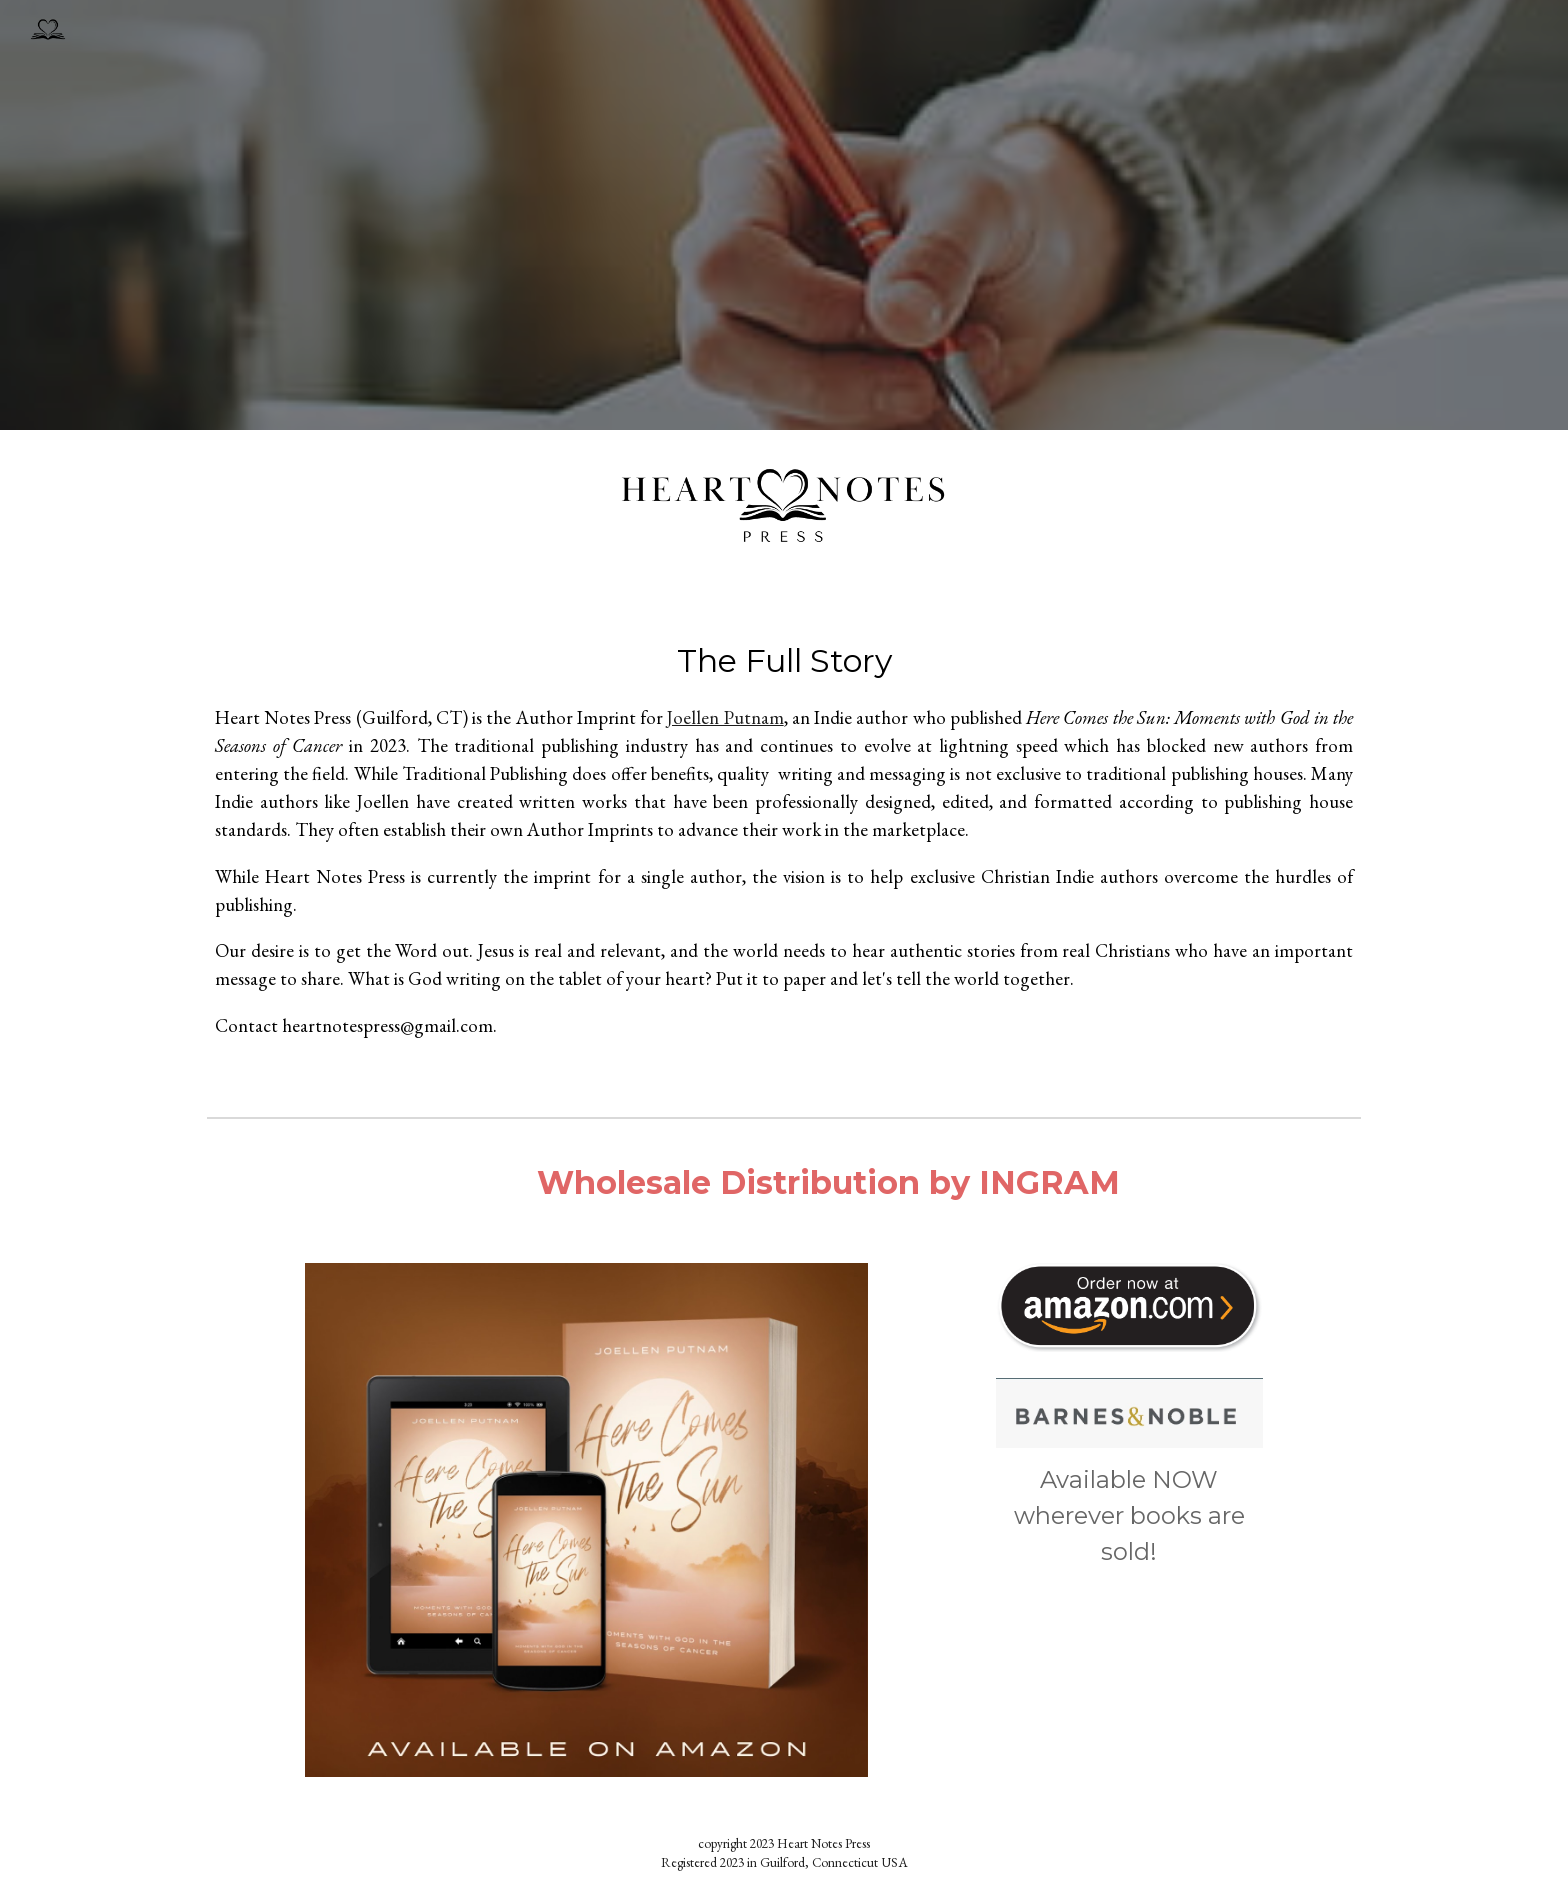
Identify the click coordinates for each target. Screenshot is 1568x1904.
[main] (784, 848)
